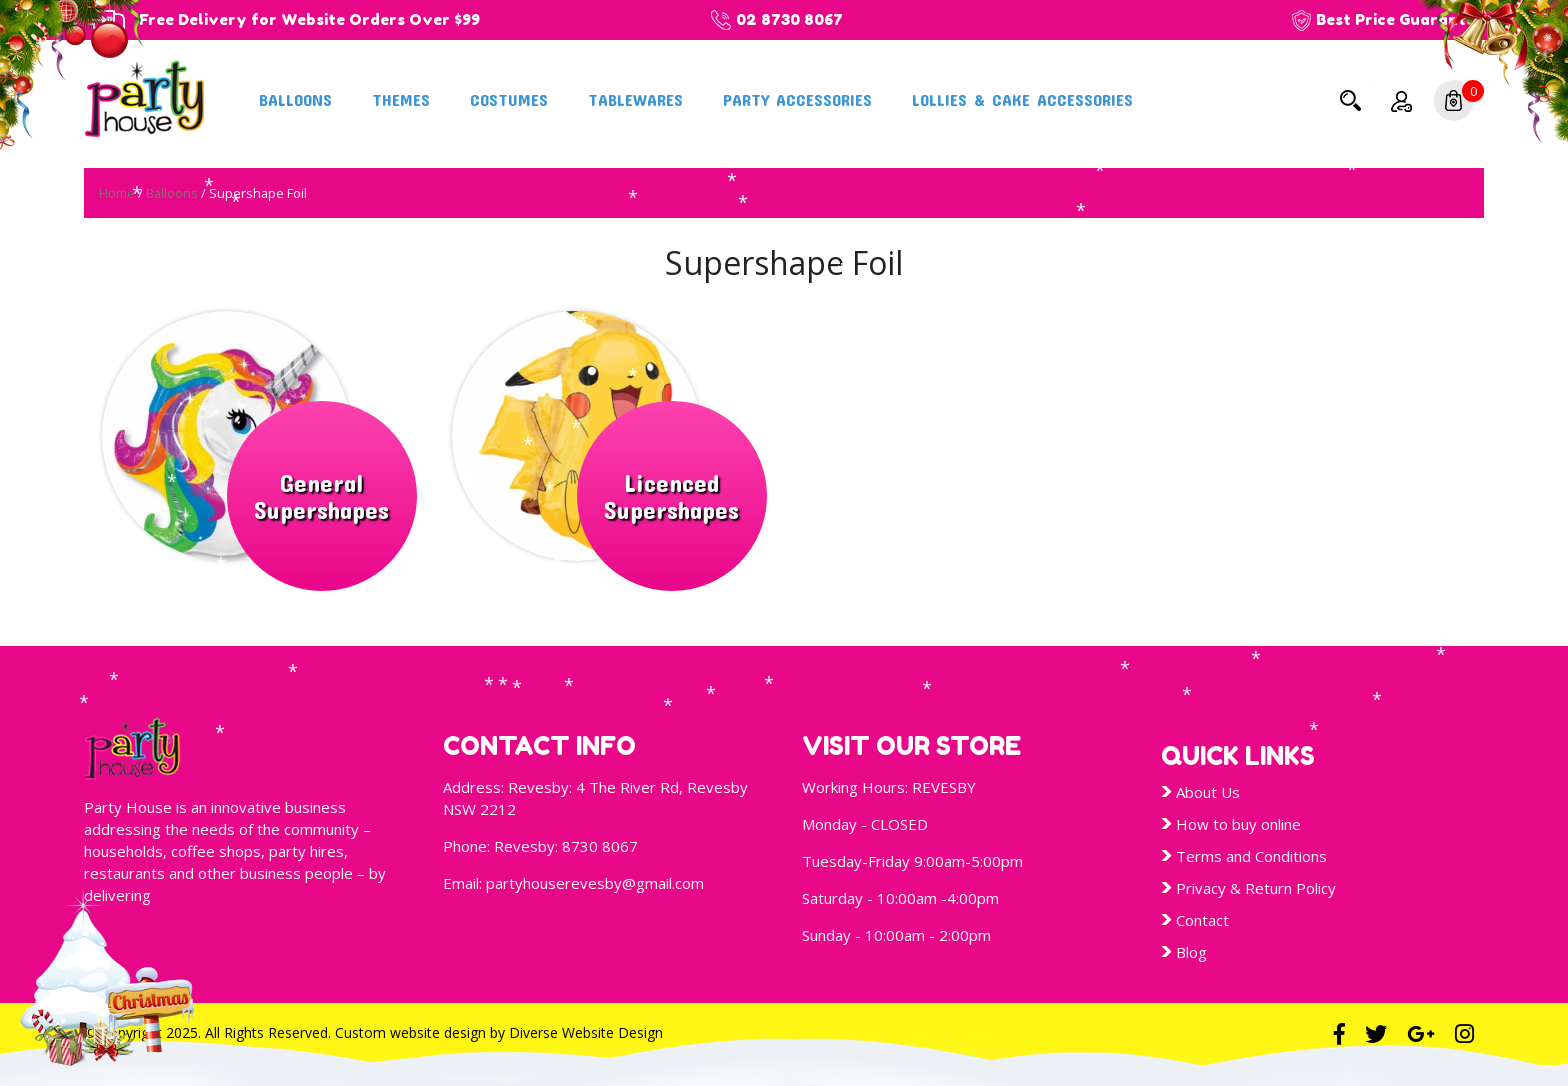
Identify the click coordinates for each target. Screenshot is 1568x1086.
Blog (1191, 952)
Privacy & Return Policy (1256, 888)
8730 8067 (600, 846)
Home (117, 193)
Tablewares (635, 99)
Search (1350, 100)
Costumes (509, 99)
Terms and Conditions (1251, 856)
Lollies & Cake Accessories (1022, 99)
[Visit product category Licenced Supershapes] (609, 436)
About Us (1208, 792)
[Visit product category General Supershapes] (259, 436)
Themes (401, 99)
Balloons (295, 99)
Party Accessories (797, 99)
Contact (1202, 920)
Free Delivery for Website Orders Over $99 (309, 19)
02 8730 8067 (789, 19)
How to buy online (1238, 824)
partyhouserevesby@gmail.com (595, 883)
